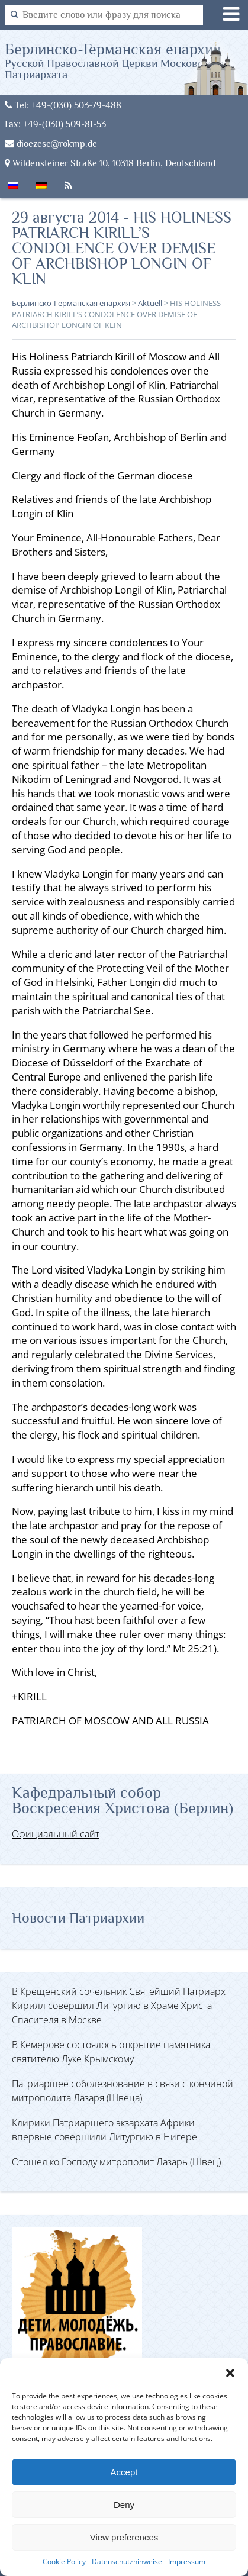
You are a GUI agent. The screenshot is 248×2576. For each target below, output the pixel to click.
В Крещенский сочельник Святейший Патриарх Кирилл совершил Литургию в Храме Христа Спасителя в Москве (119, 2005)
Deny (124, 2505)
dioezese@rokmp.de (51, 143)
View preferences (124, 2537)
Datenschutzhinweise (127, 2561)
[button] (230, 2373)
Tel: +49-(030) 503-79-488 (63, 105)
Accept (124, 2472)
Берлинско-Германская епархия (126, 60)
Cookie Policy (64, 2561)
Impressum (186, 2561)
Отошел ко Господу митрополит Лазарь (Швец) (116, 2161)
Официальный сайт (55, 1833)
